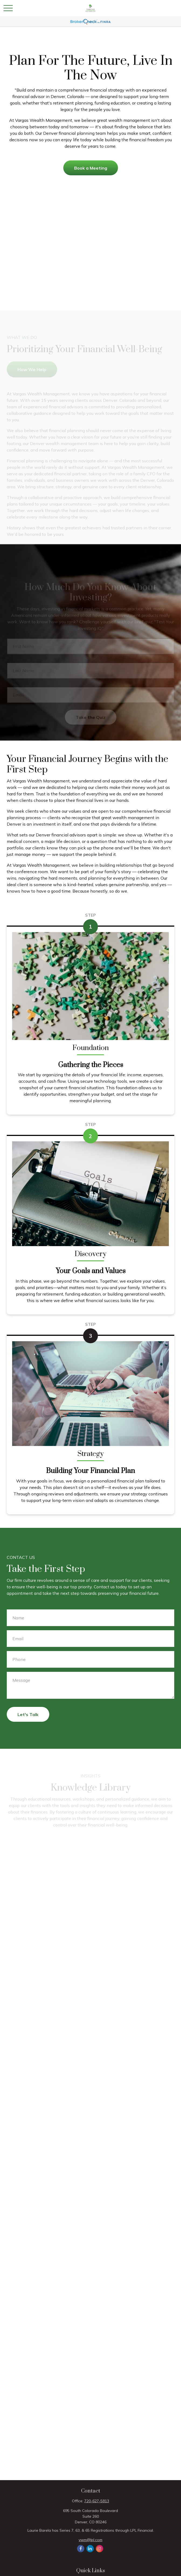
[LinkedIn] (90, 2548)
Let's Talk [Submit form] (28, 1714)
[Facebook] (80, 2548)
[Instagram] (99, 2548)
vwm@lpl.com (90, 2539)
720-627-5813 (96, 2500)
